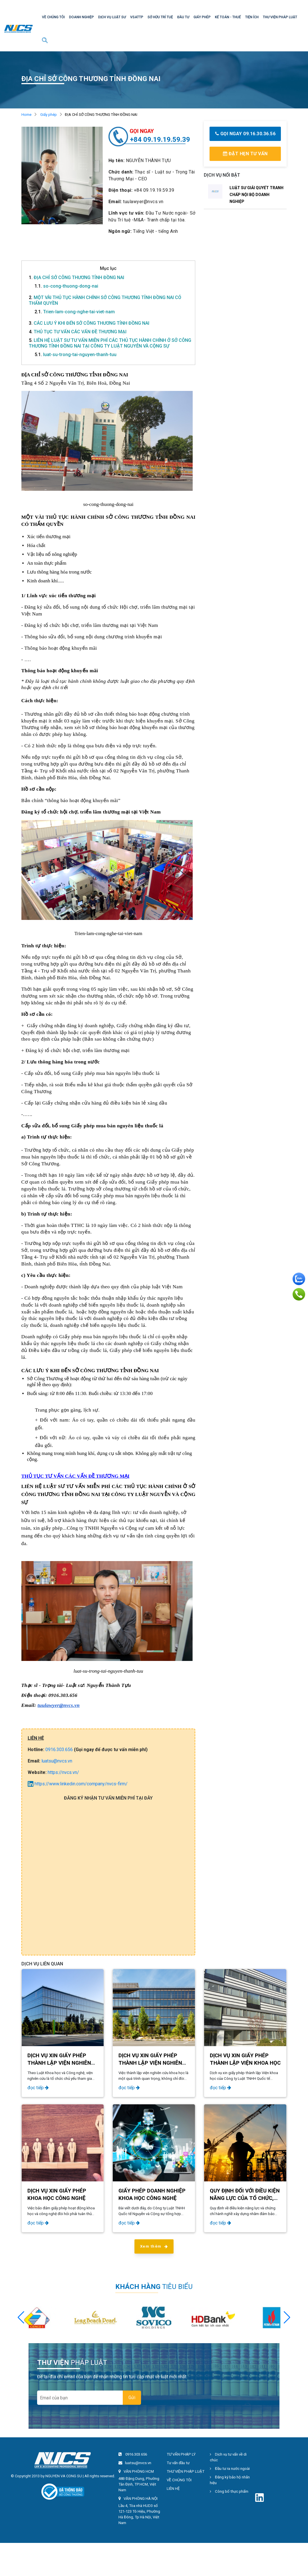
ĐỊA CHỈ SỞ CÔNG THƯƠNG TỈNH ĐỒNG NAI (76, 277)
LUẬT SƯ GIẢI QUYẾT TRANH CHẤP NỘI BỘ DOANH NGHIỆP (256, 194)
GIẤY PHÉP (202, 17)
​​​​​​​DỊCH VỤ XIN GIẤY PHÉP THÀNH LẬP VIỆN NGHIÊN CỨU (59, 2063)
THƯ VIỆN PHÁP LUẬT (280, 17)
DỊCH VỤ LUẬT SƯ (112, 17)
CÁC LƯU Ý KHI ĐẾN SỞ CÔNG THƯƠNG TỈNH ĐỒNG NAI (89, 323)
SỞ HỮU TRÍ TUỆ (160, 17)
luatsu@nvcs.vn (56, 1761)
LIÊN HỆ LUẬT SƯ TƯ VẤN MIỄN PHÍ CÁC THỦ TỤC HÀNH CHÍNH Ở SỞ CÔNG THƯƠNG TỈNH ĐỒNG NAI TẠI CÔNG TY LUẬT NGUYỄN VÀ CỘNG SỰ (110, 343)
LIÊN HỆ (173, 2488)
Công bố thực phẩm (229, 2491)
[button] (287, 2317)
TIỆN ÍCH (252, 17)
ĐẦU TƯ (183, 17)
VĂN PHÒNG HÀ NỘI (141, 2498)
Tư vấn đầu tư (178, 2463)
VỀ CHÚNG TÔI (53, 17)
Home (26, 114)
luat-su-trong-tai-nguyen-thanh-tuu (75, 354)
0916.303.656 (59, 1749)
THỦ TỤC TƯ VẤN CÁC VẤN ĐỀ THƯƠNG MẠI (77, 331)
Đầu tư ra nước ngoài (230, 2468)
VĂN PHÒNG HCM (139, 2471)
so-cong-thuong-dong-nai (66, 286)
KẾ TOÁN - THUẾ (228, 17)
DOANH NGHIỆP (81, 17)
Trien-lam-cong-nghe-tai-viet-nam (75, 311)
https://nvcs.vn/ (63, 1772)
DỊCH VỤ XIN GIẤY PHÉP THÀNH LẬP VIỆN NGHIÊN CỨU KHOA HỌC (150, 2063)
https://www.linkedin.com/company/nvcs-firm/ (78, 1783)
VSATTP (136, 17)
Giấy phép (48, 114)
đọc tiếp (38, 2087)
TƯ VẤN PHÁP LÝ (181, 2454)
